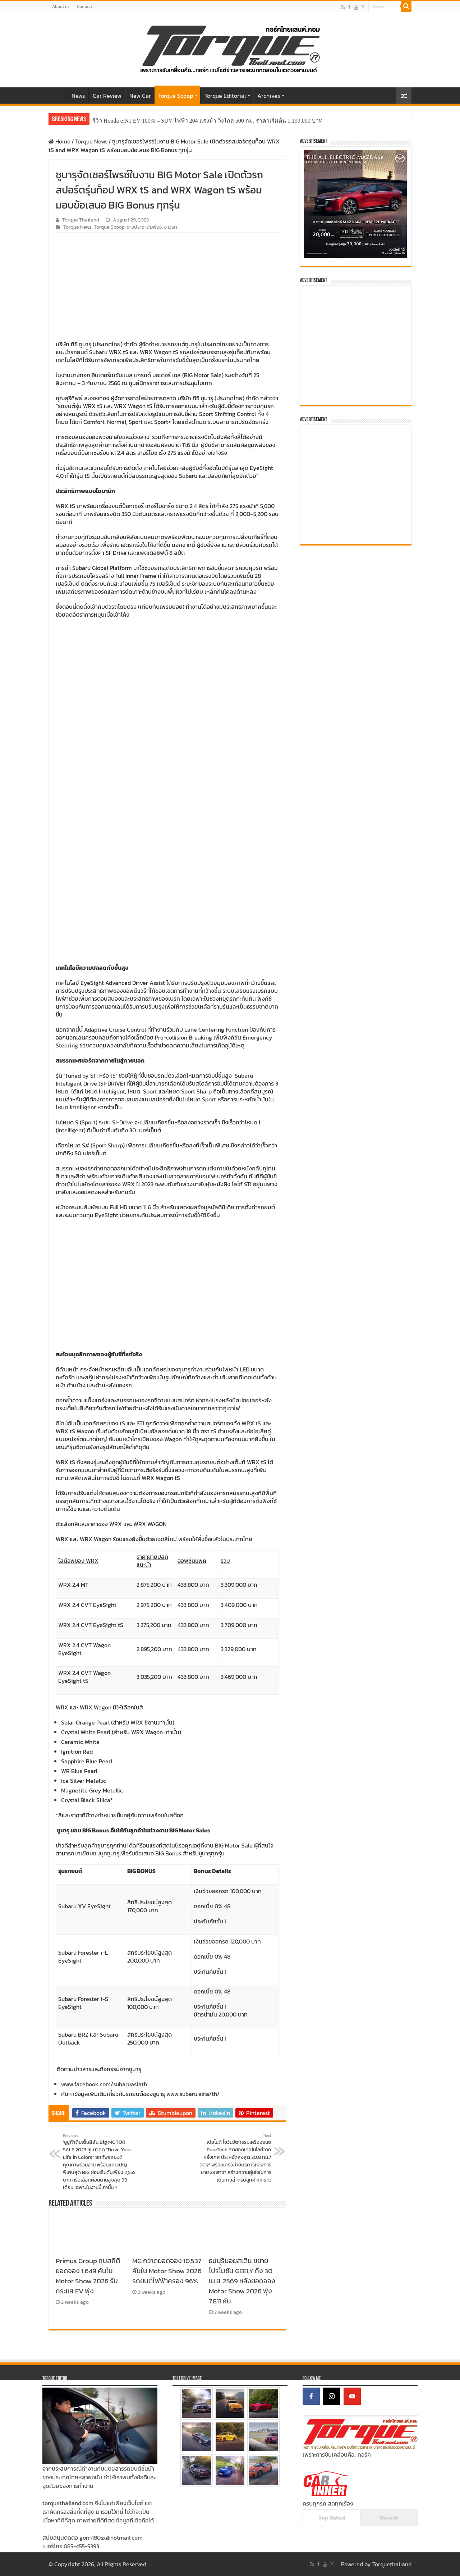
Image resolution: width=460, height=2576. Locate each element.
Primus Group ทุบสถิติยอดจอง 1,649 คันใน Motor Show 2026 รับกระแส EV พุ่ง (88, 2276)
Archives (268, 95)
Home (58, 94)
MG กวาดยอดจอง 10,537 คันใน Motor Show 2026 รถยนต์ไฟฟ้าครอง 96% (167, 2271)
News (78, 95)
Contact (84, 6)
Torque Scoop (175, 95)
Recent (389, 2517)
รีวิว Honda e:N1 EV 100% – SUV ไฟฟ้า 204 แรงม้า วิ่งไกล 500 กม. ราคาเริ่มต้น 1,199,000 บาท (207, 121)
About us (61, 6)
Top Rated (331, 2517)
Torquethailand (391, 2564)
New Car (140, 95)
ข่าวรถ (170, 226)
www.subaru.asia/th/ (193, 2093)
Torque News (91, 141)
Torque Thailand (80, 219)
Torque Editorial (225, 95)
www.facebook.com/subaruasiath (104, 2084)
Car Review (107, 95)
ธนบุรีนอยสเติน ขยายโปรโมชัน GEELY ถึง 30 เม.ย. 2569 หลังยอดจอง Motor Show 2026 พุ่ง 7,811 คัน (242, 2281)
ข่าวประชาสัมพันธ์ (144, 226)
